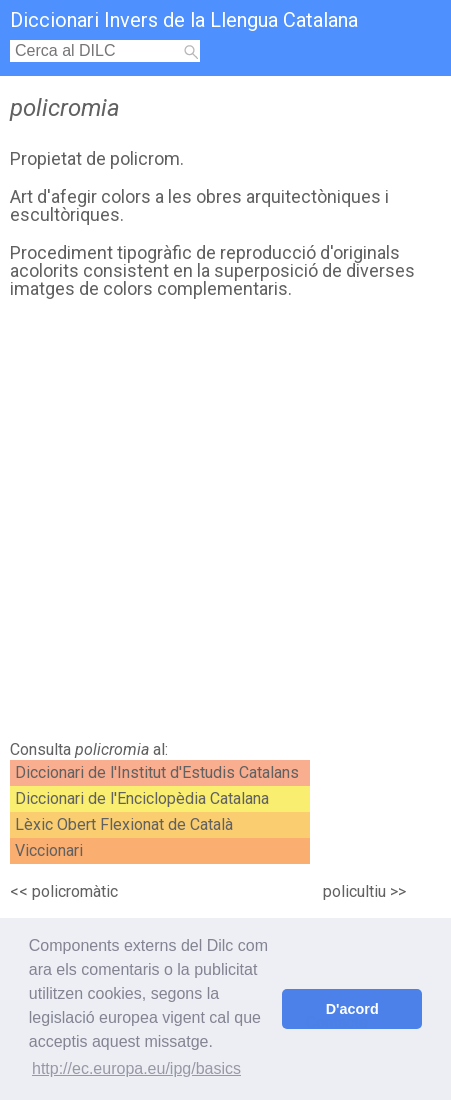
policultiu (354, 891)
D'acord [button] (352, 1009)
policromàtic (75, 891)
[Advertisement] (225, 525)
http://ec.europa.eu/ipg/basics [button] (136, 1068)
